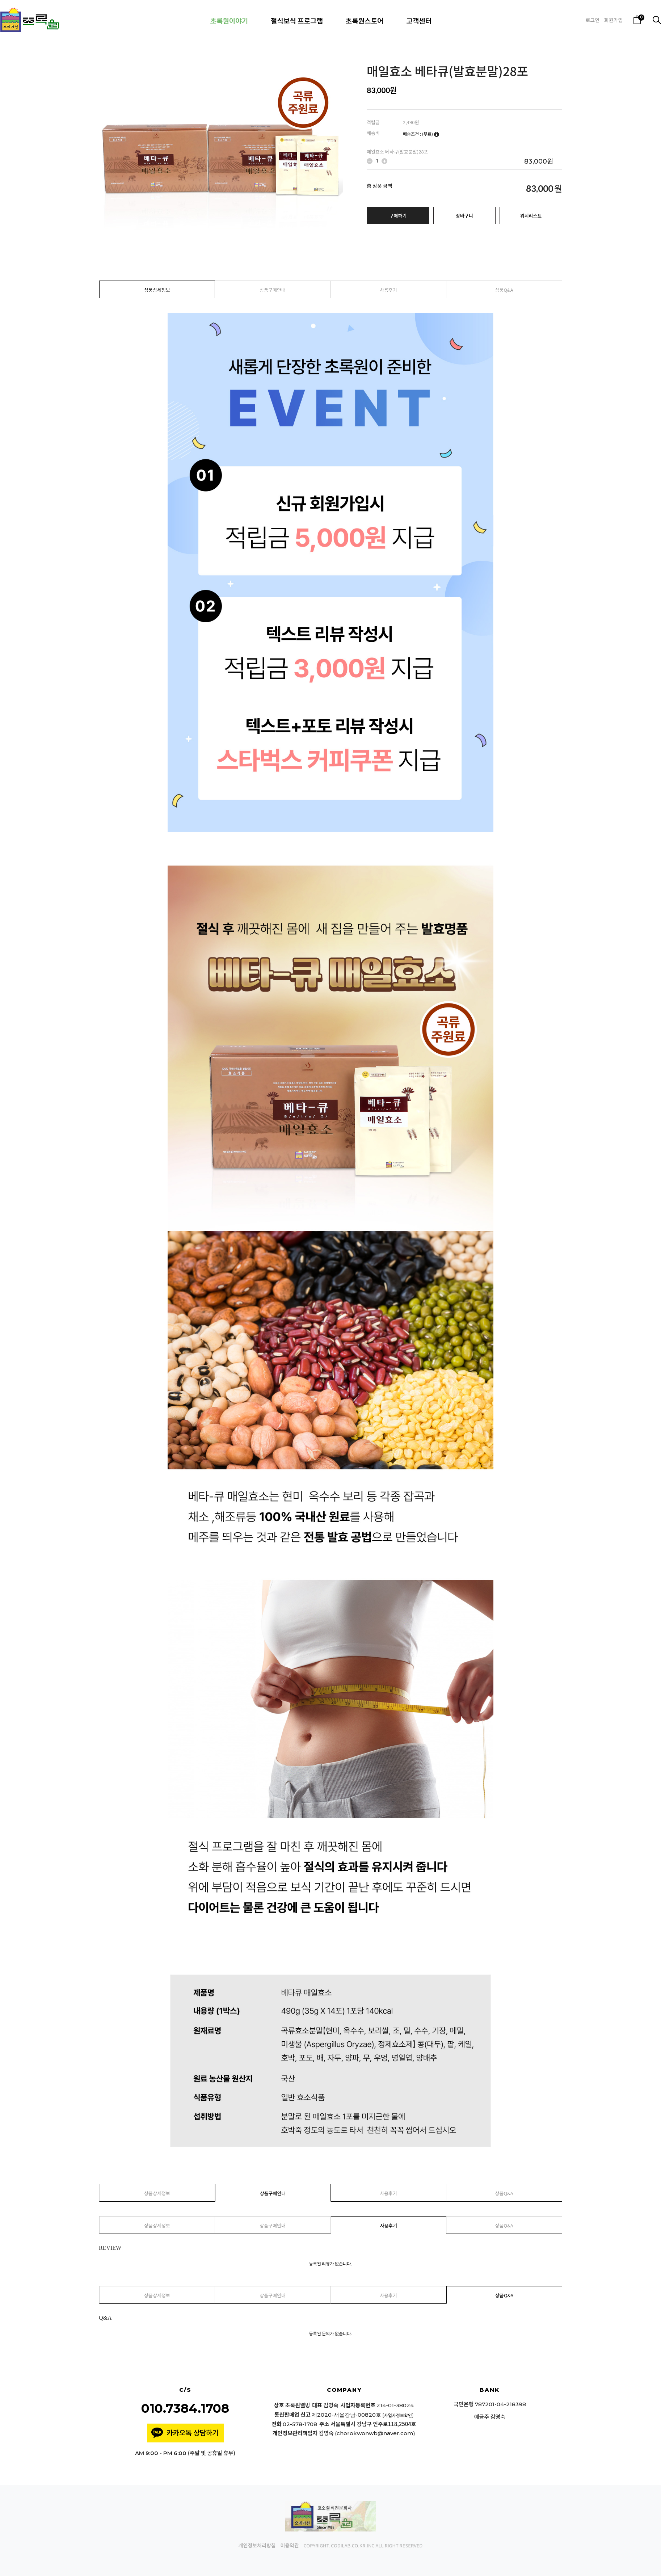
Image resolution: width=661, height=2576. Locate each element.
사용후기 (388, 289)
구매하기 (398, 215)
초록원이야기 (229, 20)
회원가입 (613, 20)
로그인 (592, 20)
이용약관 (289, 2545)
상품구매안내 (273, 289)
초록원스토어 (365, 20)
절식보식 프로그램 (297, 20)
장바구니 (464, 215)
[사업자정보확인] (397, 2415)
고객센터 (418, 20)
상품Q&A (504, 289)
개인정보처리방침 (257, 2545)
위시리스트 (531, 215)
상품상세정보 (157, 289)
